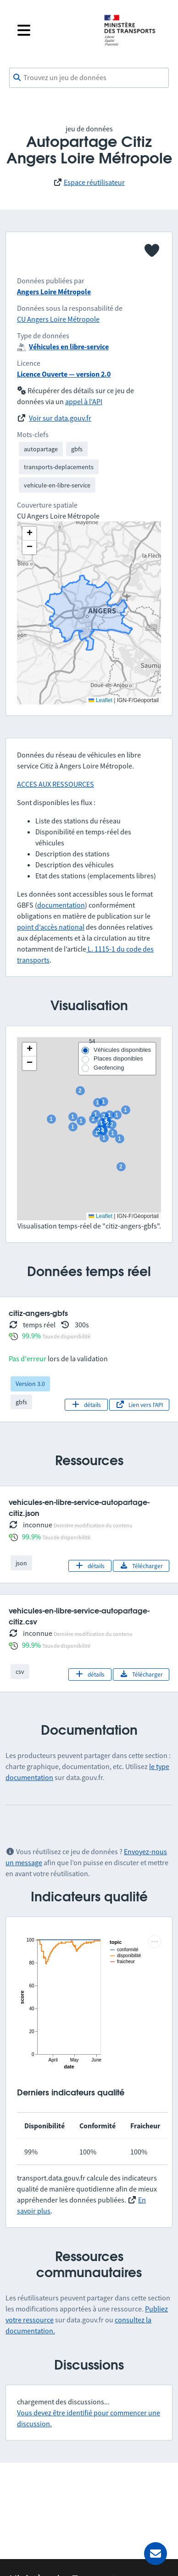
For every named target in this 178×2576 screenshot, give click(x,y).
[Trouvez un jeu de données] (89, 78)
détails (86, 1405)
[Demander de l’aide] (155, 2553)
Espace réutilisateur (94, 182)
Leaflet (100, 1216)
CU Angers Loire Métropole (58, 319)
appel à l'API (83, 401)
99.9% (31, 1335)
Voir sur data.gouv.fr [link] (60, 417)
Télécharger (141, 1566)
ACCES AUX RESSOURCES (55, 784)
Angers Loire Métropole (54, 291)
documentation (61, 904)
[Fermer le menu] (53, 30)
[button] (29, 1049)
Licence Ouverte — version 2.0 (64, 374)
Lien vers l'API (139, 1405)
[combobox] (89, 78)
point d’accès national (50, 926)
